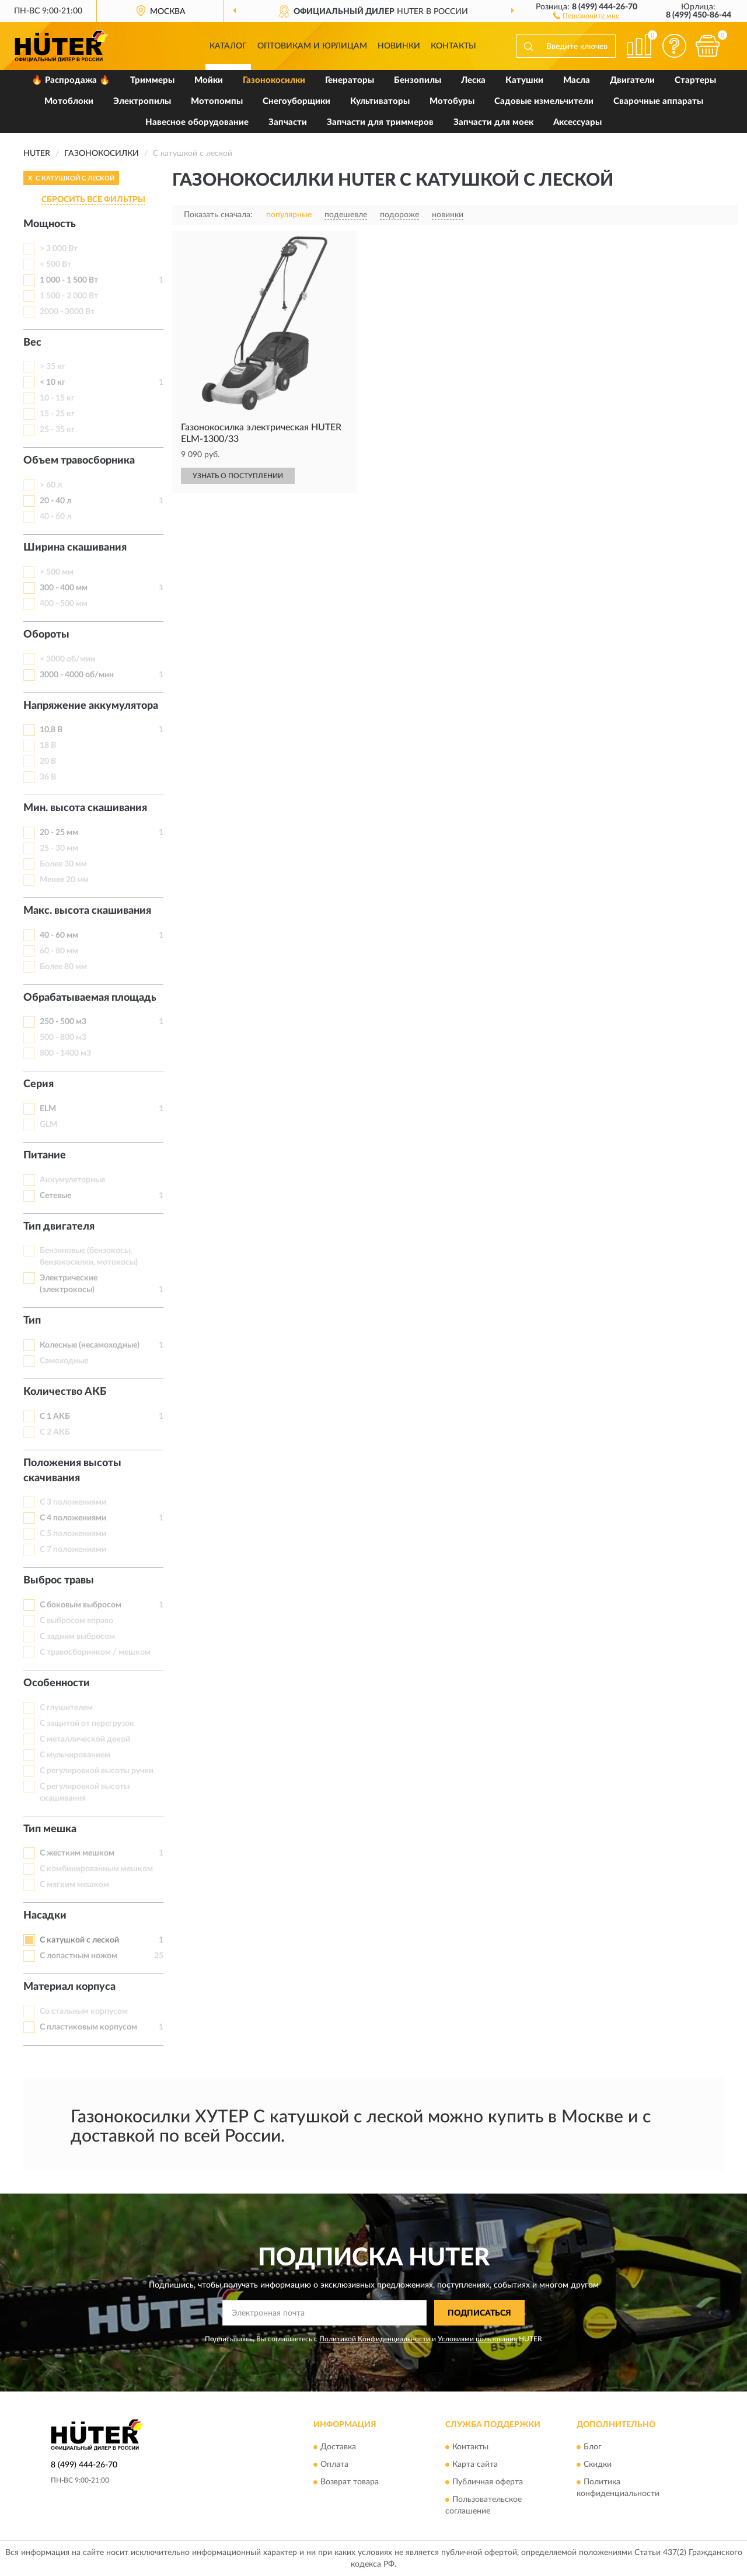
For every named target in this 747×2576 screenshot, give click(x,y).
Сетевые (55, 1196)
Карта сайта (475, 2464)
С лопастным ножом (78, 1956)
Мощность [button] (49, 224)
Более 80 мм (63, 967)
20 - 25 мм (59, 833)
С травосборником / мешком (95, 1652)
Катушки (524, 80)
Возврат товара (349, 2482)
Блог (593, 2447)
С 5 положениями (73, 1534)
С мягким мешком (74, 1885)
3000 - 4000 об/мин (77, 675)
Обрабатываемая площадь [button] (89, 998)
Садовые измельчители (544, 101)
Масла (576, 80)
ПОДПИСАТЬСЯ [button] (479, 2313)
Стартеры (695, 80)
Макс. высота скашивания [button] (87, 911)
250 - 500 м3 (63, 1022)
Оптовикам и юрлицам (312, 46)
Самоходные (64, 1361)
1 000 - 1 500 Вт (69, 280)
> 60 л (51, 485)
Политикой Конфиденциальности (374, 2338)
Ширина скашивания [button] (75, 547)
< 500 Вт (55, 264)
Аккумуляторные (72, 1180)
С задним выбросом (77, 1636)
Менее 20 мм (64, 880)
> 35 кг (52, 367)
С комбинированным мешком (96, 1869)
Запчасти (287, 122)
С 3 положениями (73, 1502)
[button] (586, 15)
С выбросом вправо (76, 1621)
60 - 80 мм (59, 951)
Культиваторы (380, 101)
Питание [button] (44, 1155)
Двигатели (632, 80)
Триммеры (152, 80)
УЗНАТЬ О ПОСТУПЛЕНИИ (238, 475)
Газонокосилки (274, 80)
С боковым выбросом (80, 1605)
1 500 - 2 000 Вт (69, 296)
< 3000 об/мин (67, 659)
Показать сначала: (218, 215)
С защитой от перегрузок (87, 1723)
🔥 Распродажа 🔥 (71, 80)
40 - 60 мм (59, 935)
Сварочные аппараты (658, 101)
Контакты (453, 46)
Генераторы (349, 80)
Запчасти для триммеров (380, 122)
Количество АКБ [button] (64, 1392)
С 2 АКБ (55, 1432)
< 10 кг (52, 382)
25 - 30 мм (59, 848)
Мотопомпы (217, 101)
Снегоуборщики (296, 101)
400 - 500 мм (64, 604)
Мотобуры (452, 101)
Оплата (334, 2464)
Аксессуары (577, 122)
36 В (48, 777)
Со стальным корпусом (84, 2011)
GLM (48, 1124)
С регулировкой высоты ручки (96, 1771)
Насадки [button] (45, 1915)
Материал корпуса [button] (69, 1987)
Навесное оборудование (197, 122)
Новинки (399, 46)
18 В (48, 746)
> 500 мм (57, 572)
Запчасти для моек (493, 122)
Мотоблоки (68, 101)
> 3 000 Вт (59, 249)
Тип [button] (32, 1320)
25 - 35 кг (57, 430)
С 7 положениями (73, 1549)
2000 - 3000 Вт (67, 312)
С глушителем (66, 1708)
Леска (473, 80)
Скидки (598, 2464)
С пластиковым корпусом (88, 2027)
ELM (48, 1109)
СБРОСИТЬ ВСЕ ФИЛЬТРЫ (93, 200)
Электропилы (142, 101)
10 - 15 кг (57, 398)
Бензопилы (417, 80)
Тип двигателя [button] (59, 1226)
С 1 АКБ (55, 1416)
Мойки (208, 80)
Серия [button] (38, 1084)
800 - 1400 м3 (65, 1053)
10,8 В (51, 730)
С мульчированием (75, 1755)
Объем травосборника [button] (79, 460)
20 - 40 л (55, 501)
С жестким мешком (77, 1853)
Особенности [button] (56, 1683)
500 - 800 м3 (63, 1037)
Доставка (338, 2447)
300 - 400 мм (64, 588)
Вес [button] (32, 342)
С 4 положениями (73, 1518)
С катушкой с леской (79, 1940)
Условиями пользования (477, 2338)
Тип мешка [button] (49, 1829)
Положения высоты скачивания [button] (72, 1471)
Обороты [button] (46, 634)
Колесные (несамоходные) (89, 1345)
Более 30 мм (63, 864)
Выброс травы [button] (58, 1580)
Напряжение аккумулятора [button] (90, 706)
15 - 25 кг (57, 414)
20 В (48, 761)
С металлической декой (85, 1739)
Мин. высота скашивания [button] (85, 808)
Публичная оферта (487, 2482)
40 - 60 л (55, 517)
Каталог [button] (228, 46)
